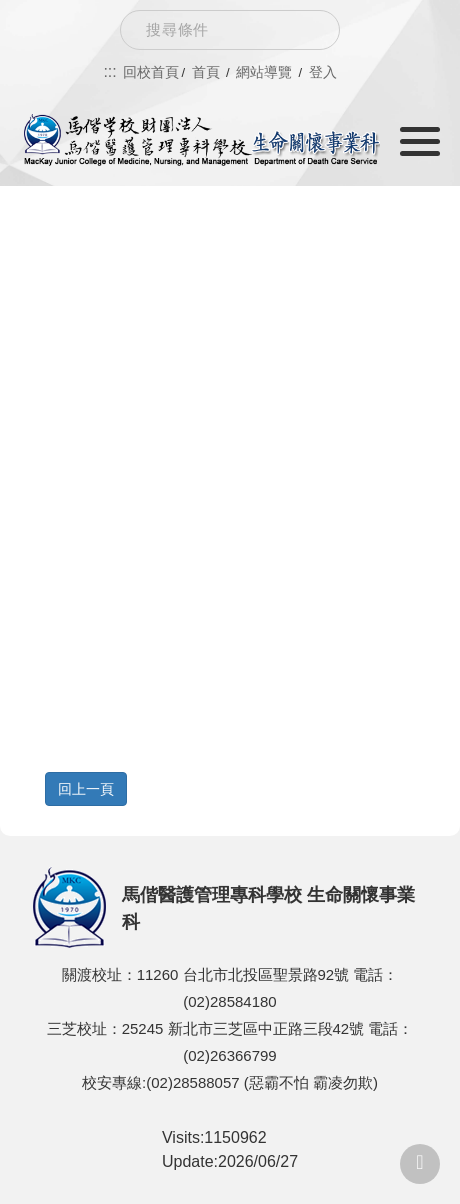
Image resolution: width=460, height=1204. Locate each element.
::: (109, 71)
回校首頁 (151, 72)
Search (309, 30)
